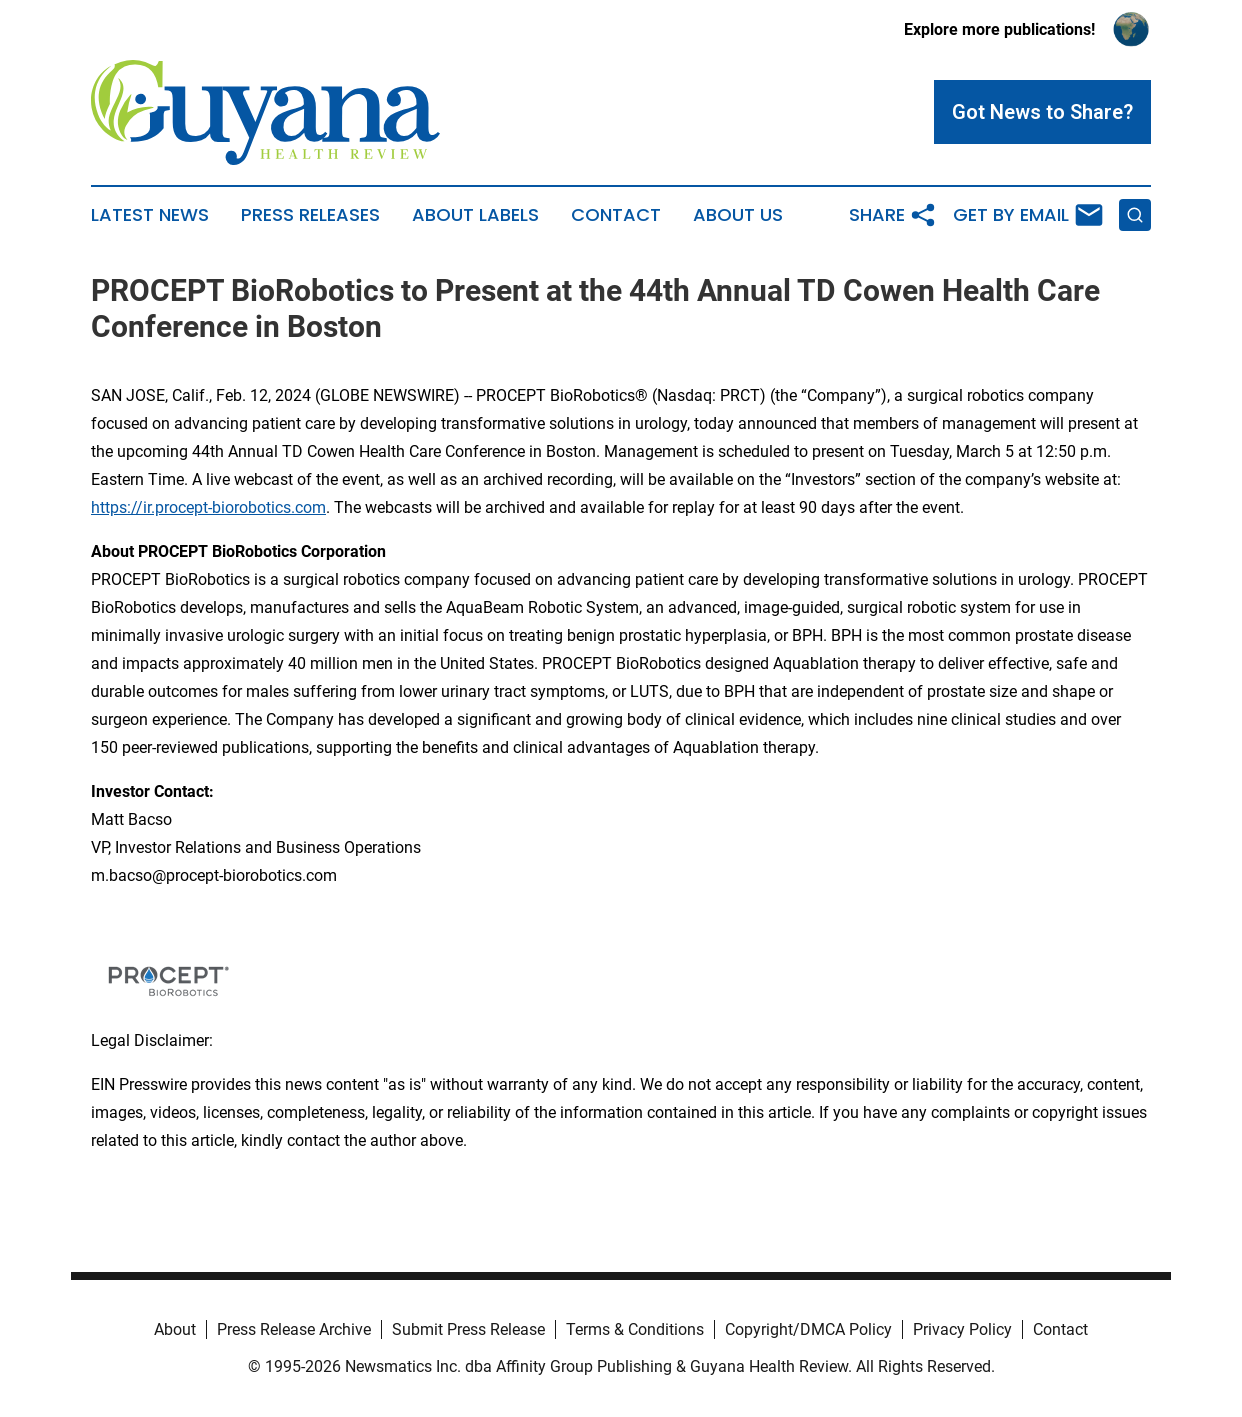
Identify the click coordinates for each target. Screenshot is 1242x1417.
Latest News (150, 215)
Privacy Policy (962, 1329)
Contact (616, 215)
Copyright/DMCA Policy (808, 1329)
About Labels (475, 215)
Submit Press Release (468, 1329)
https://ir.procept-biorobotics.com (208, 507)
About (175, 1329)
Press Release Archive (294, 1329)
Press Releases (310, 215)
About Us (738, 215)
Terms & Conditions (635, 1329)
